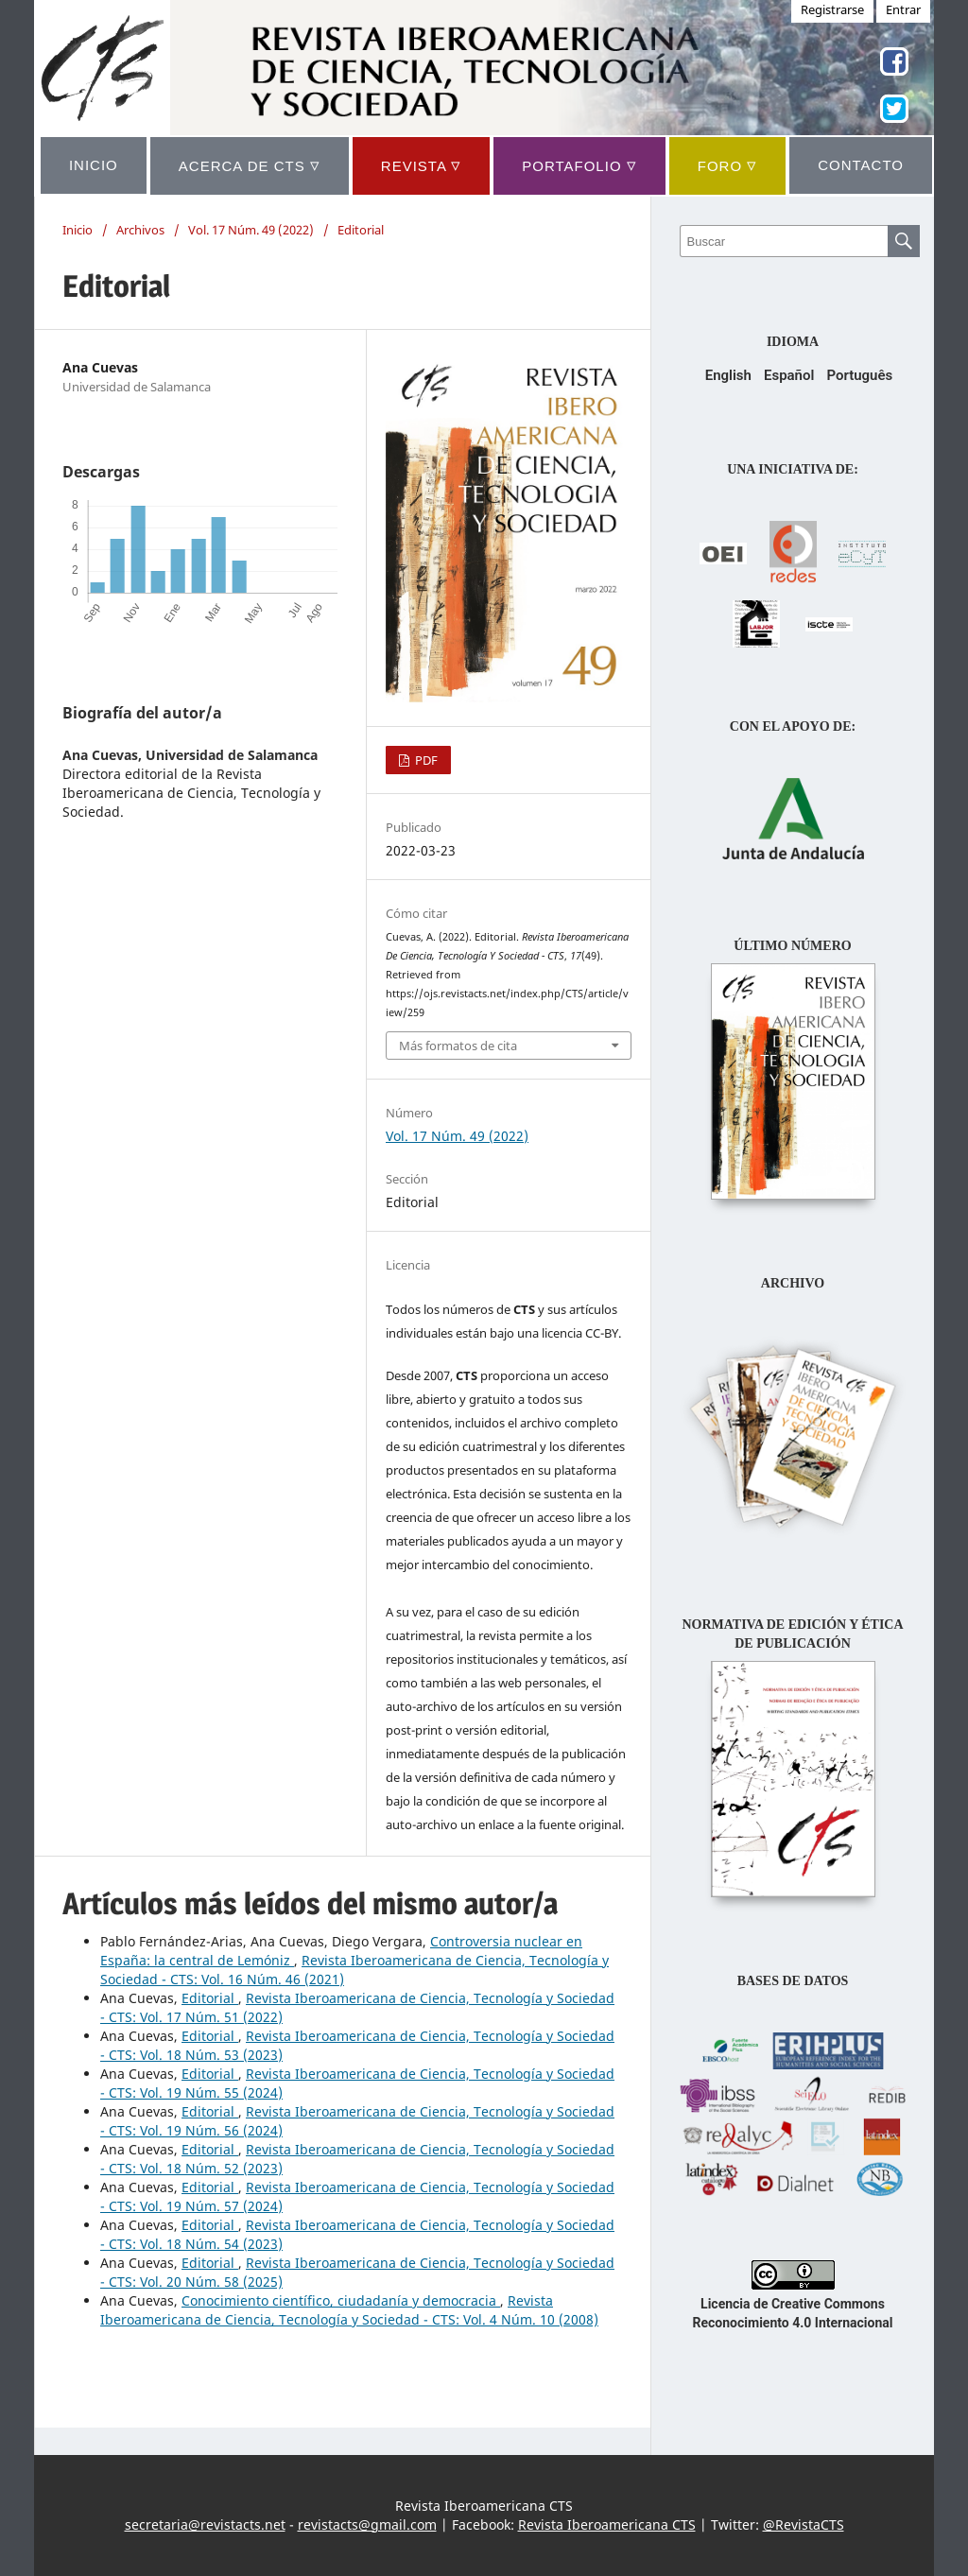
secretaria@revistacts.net (205, 2524)
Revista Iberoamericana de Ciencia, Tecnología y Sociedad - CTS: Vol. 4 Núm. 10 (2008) (349, 2309)
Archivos (140, 229)
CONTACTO (861, 165)
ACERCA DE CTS (249, 165)
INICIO (93, 165)
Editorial (210, 1998)
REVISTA (421, 165)
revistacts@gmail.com (367, 2524)
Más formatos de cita (458, 1045)
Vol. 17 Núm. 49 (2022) (251, 229)
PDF (425, 760)
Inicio (77, 229)
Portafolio (579, 165)
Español (789, 375)
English (728, 375)
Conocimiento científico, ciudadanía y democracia (341, 2300)
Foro (728, 165)
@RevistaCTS (803, 2524)
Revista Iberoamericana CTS (607, 2524)
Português (859, 375)
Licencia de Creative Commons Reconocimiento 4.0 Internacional (793, 2303)
